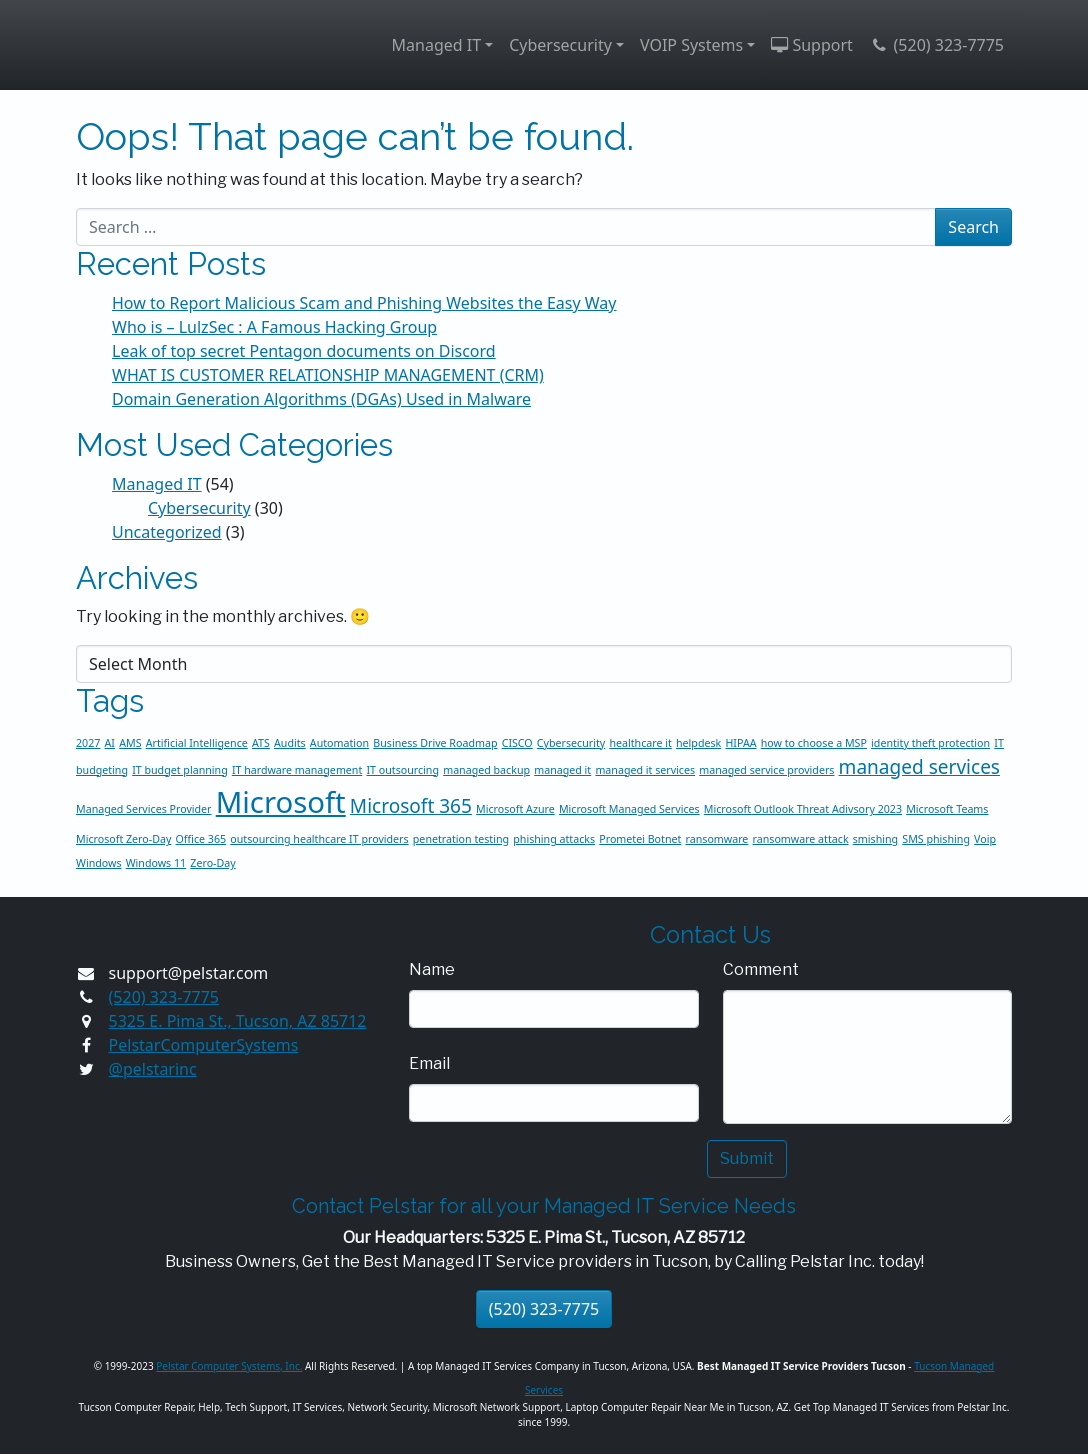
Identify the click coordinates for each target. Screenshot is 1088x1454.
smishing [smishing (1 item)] (875, 839)
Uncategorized (167, 532)
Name (432, 969)
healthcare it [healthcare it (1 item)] (640, 743)
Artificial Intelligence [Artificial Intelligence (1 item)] (197, 743)
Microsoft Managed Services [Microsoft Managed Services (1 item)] (629, 809)
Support (812, 45)
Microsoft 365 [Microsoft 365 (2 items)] (411, 806)
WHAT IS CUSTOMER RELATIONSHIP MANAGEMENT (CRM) (328, 375)
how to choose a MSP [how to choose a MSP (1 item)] (814, 743)
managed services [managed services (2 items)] (919, 767)
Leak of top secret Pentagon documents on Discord (304, 351)
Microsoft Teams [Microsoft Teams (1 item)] (947, 809)
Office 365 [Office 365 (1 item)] (201, 839)
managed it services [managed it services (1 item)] (645, 770)
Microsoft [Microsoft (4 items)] (281, 802)
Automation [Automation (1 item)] (339, 743)
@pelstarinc (153, 1069)
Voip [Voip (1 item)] (985, 839)
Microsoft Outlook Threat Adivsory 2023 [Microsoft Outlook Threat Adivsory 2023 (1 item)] (803, 809)
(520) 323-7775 (936, 45)
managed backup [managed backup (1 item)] (486, 770)
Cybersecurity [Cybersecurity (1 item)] (571, 743)
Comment (761, 969)
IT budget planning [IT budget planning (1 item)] (180, 770)
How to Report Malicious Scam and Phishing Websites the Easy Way (364, 303)
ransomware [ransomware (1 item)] (717, 839)
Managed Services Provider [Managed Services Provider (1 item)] (144, 809)
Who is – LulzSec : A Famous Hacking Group (274, 327)
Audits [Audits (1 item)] (290, 743)
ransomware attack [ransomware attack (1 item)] (801, 839)
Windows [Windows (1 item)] (99, 863)
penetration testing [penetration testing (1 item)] (461, 839)
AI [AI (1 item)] (110, 743)
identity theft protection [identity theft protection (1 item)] (930, 743)
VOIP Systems (691, 45)
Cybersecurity (560, 45)
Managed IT (437, 45)
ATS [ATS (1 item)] (261, 743)
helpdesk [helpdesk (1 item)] (698, 743)
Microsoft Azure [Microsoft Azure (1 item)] (515, 809)
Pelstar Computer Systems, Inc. (229, 1366)
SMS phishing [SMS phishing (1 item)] (936, 839)
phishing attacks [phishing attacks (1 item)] (554, 839)
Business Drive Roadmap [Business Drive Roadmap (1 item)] (435, 743)
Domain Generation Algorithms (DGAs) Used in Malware (321, 399)
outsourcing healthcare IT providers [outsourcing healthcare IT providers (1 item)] (319, 839)
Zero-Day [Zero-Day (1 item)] (212, 863)
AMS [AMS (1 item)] (130, 743)
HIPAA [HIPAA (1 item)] (740, 743)
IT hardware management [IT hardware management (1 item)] (297, 770)
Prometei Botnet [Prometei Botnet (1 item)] (640, 839)
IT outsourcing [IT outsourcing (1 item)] (402, 770)
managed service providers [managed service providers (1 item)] (766, 770)
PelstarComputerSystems (204, 1045)
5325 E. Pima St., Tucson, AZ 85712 (238, 1021)
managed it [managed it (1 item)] (562, 770)
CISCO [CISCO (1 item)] (517, 743)
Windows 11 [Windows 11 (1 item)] (156, 863)
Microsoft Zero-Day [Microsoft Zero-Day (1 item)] (123, 839)
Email (429, 1063)
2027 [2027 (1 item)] (88, 743)
